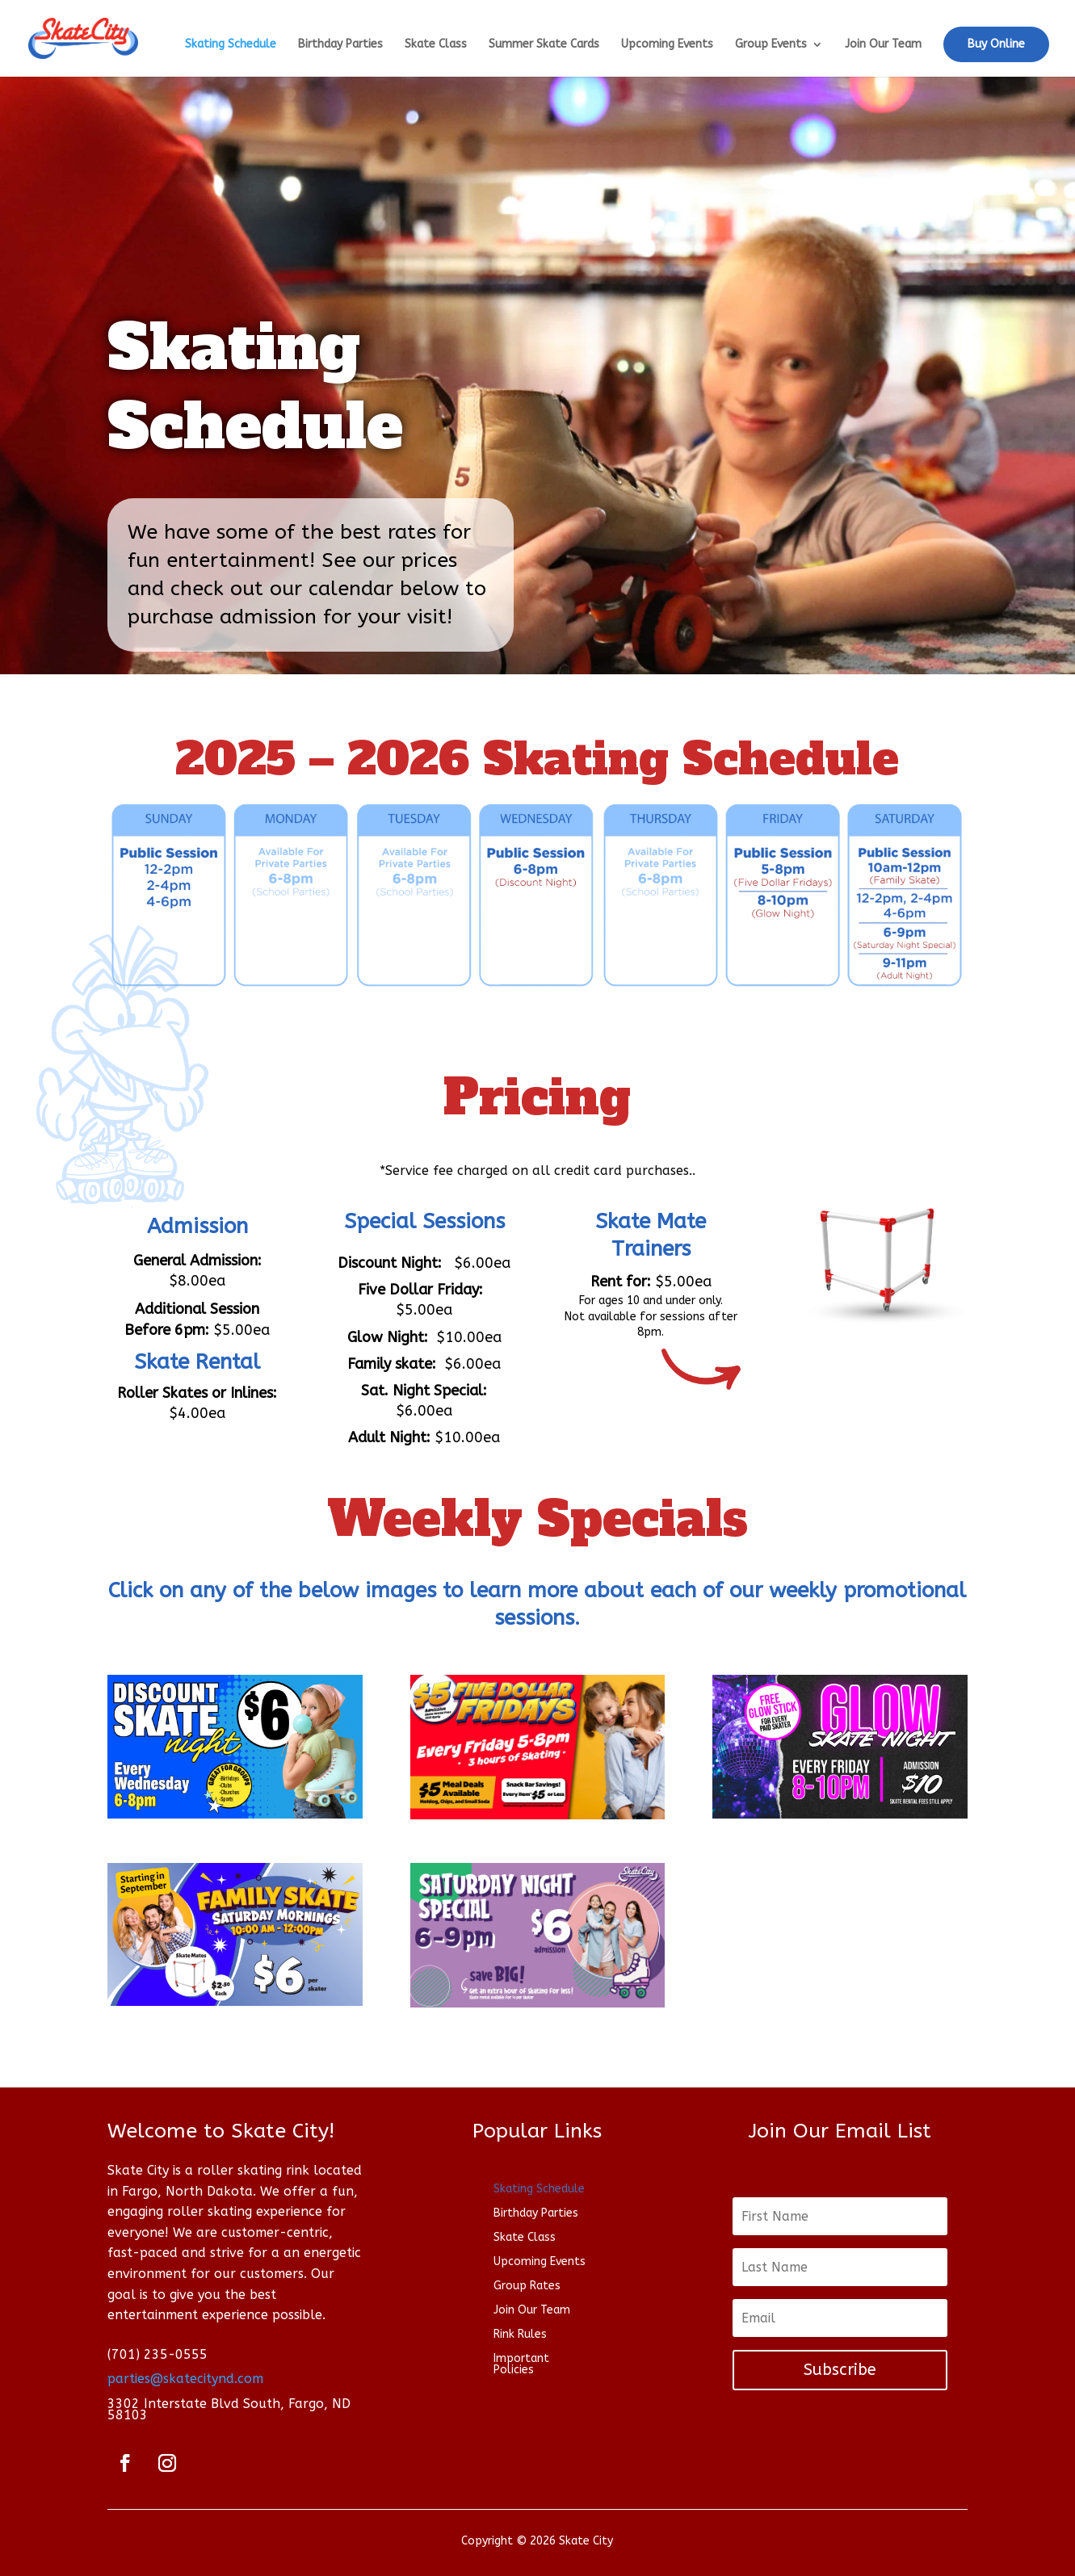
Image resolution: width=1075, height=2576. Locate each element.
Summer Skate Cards (544, 45)
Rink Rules (520, 2335)
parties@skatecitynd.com (185, 2378)
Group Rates (527, 2286)
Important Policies (521, 2365)
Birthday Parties (340, 45)
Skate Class (436, 45)
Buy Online (996, 44)
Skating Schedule (230, 45)
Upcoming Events (667, 45)
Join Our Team (883, 45)
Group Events (771, 45)
